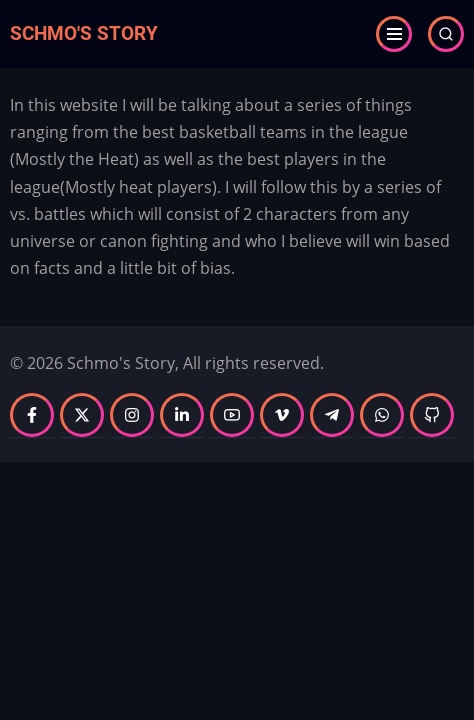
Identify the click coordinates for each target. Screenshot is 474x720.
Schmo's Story (84, 33)
